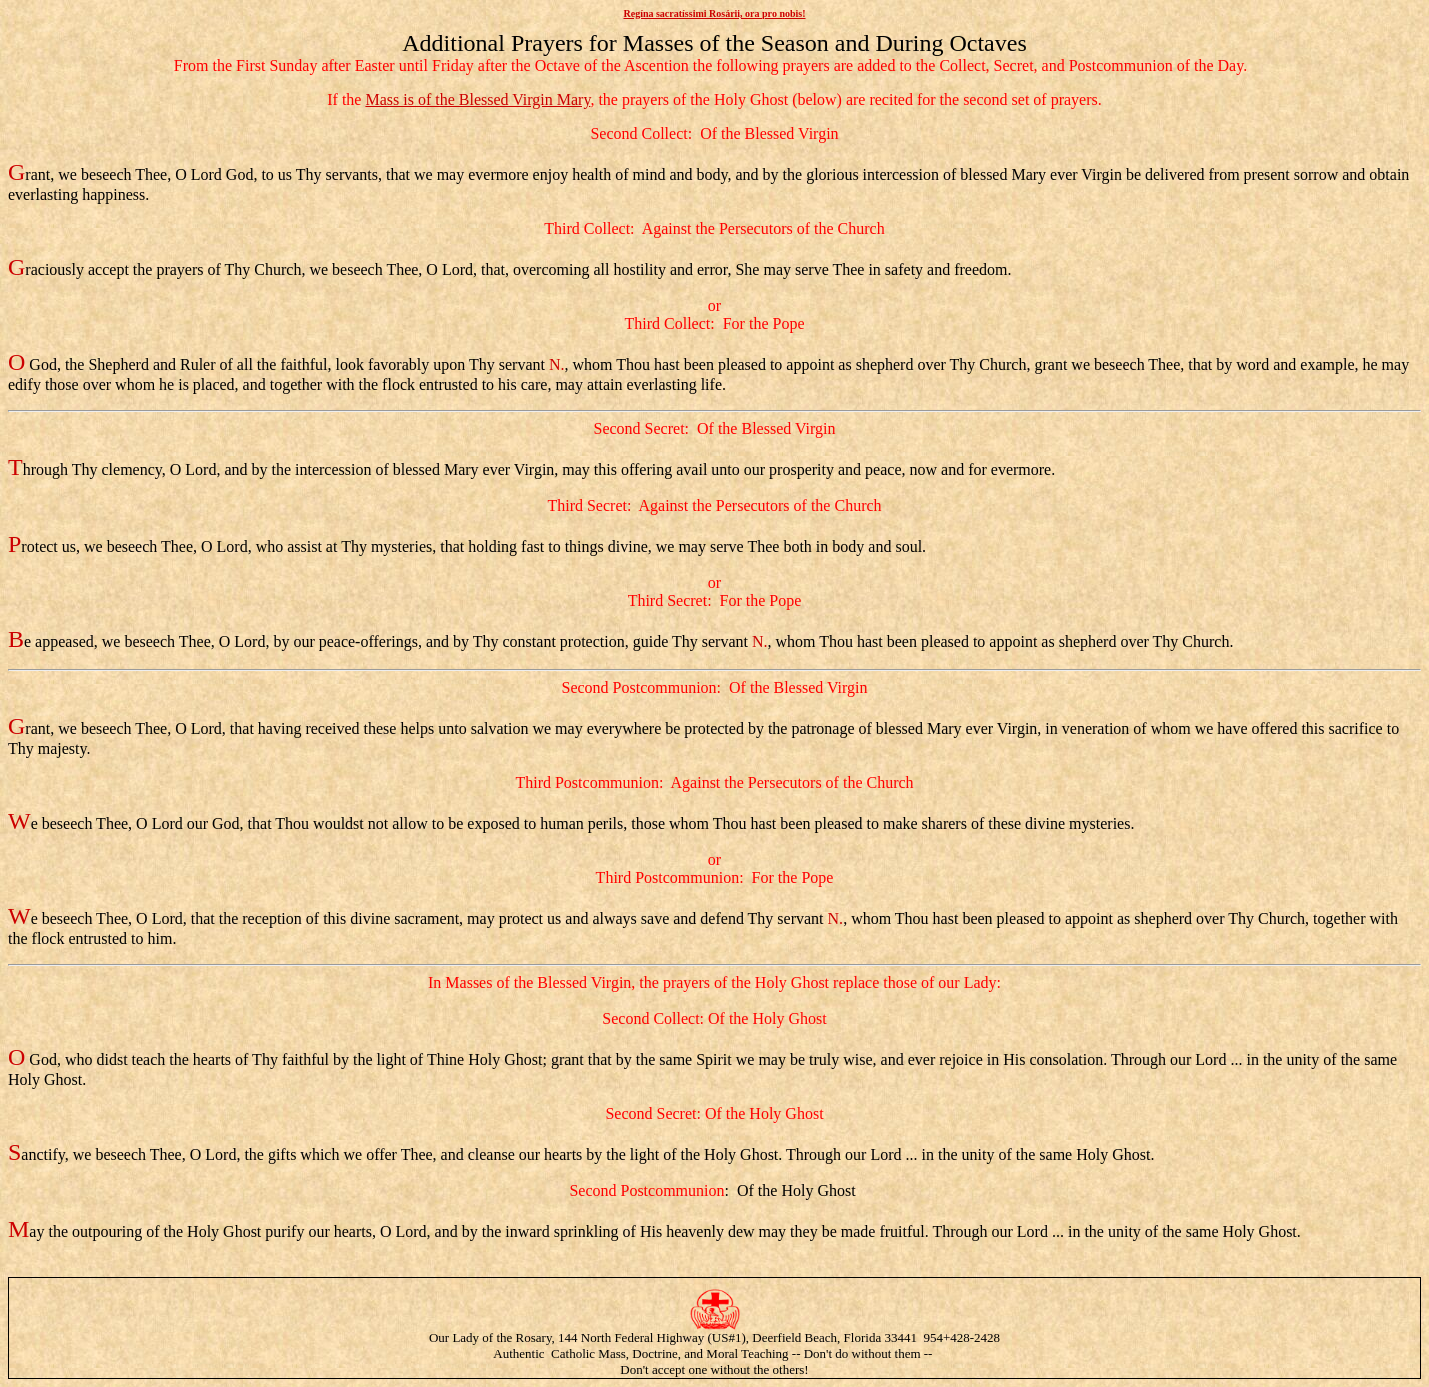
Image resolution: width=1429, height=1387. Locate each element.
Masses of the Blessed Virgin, (540, 982)
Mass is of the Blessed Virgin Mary (477, 99)
